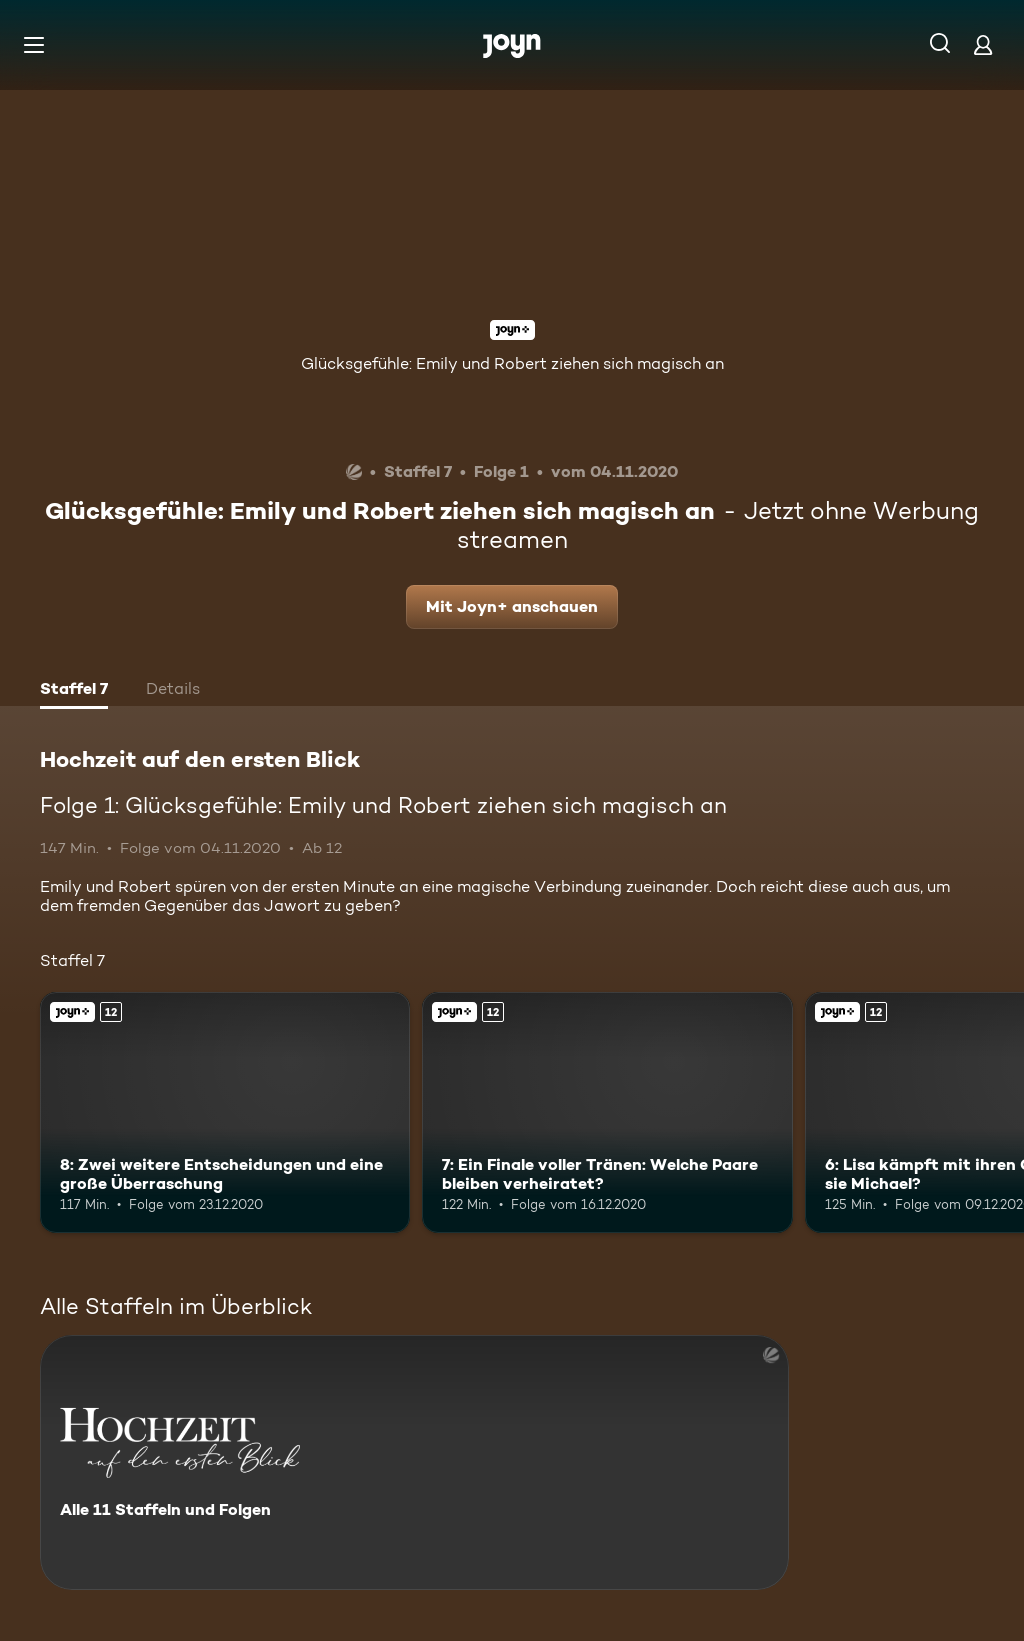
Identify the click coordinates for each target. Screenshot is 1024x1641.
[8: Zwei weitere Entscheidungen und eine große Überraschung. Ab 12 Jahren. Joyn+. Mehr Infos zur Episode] (225, 1112)
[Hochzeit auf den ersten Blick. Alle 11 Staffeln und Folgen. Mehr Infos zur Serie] (414, 1462)
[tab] (74, 691)
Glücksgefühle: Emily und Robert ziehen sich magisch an (512, 363)
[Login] (983, 44)
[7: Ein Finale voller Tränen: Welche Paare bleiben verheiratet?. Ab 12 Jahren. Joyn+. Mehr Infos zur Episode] (607, 1112)
